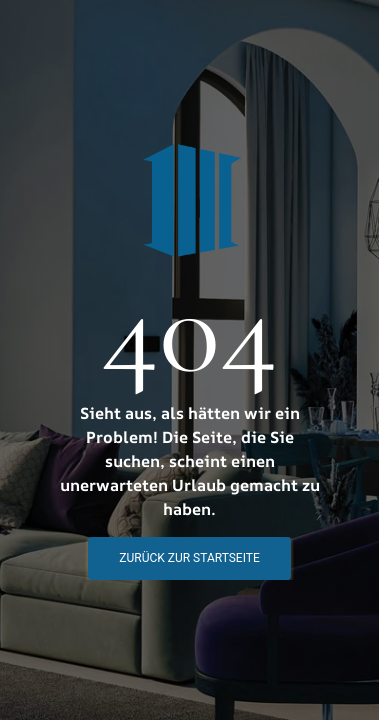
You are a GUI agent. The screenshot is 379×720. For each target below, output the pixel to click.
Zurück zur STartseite (189, 558)
